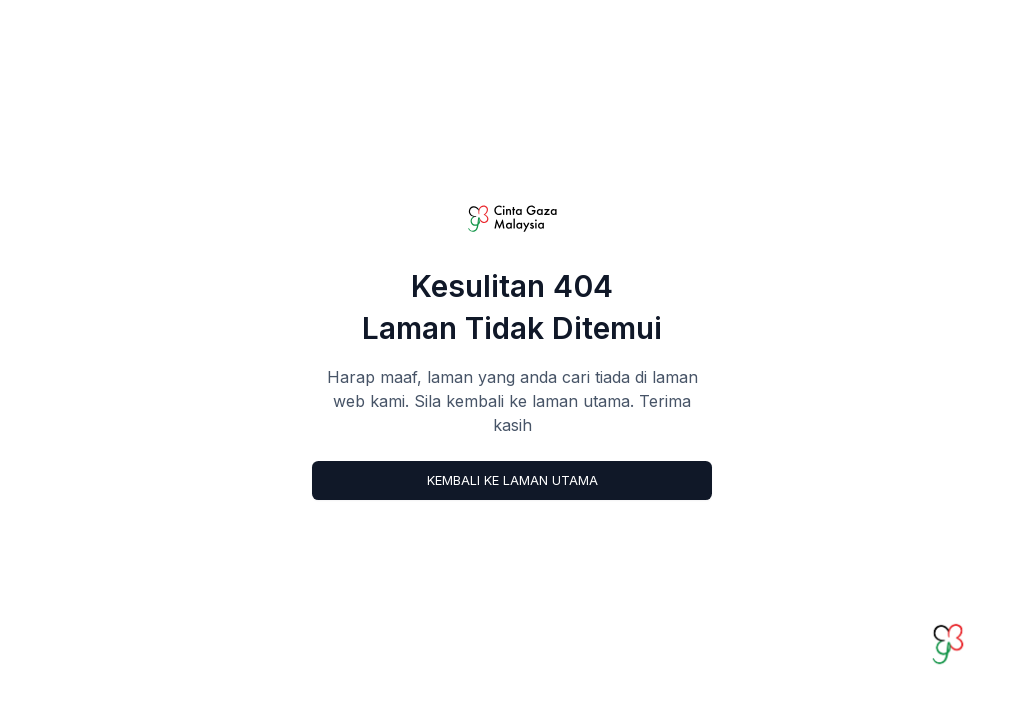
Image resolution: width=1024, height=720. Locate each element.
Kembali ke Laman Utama (512, 480)
